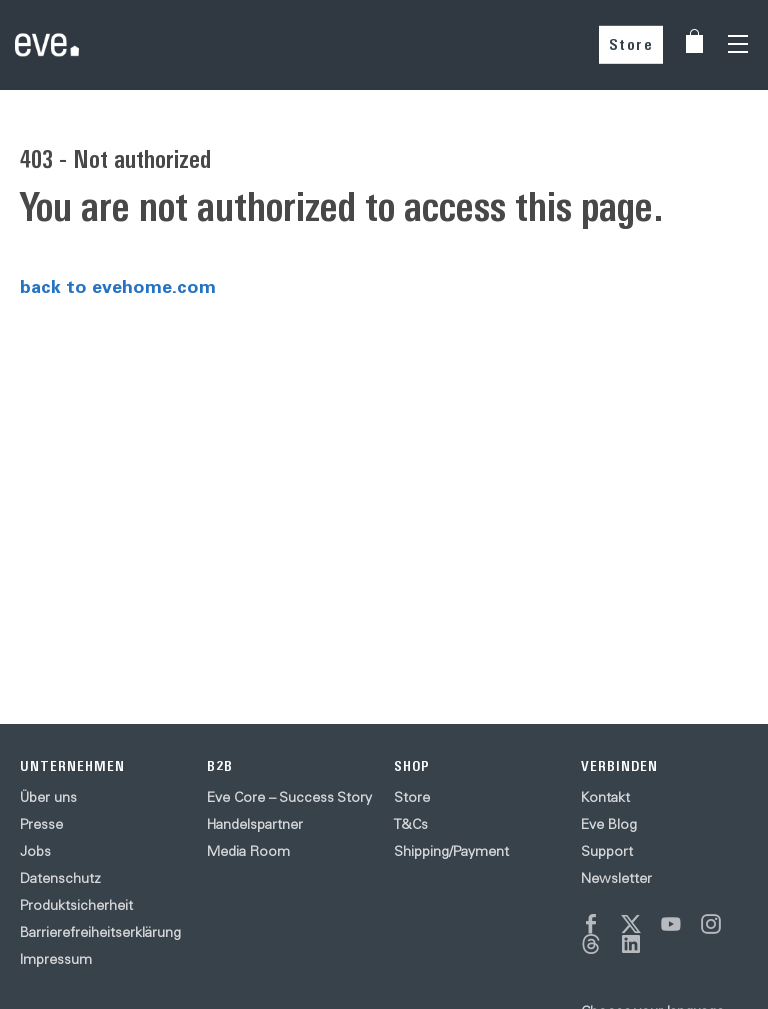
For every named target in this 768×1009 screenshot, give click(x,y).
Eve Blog (609, 824)
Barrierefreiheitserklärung (100, 932)
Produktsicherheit (76, 905)
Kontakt (605, 797)
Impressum (56, 959)
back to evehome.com (118, 286)
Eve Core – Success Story (289, 797)
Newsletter (616, 878)
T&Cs (411, 824)
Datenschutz (60, 878)
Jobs (35, 851)
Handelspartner (255, 824)
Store (631, 44)
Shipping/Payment (451, 851)
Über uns (48, 797)
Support (607, 851)
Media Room (248, 851)
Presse (41, 824)
